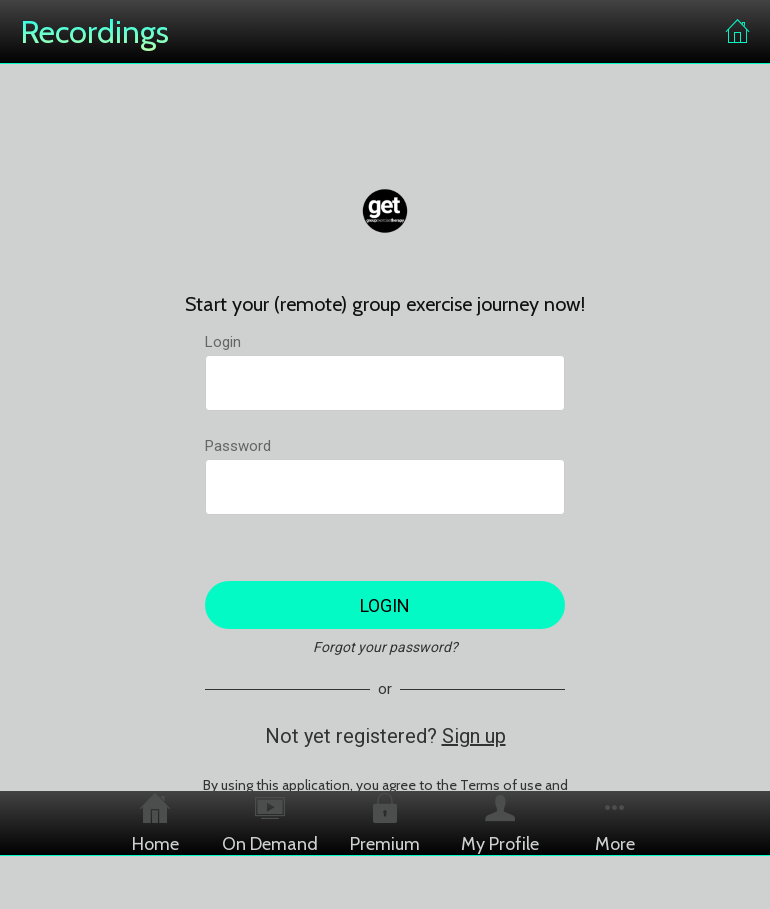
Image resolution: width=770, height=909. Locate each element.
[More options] (615, 823)
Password (238, 446)
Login (223, 342)
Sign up (474, 736)
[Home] (738, 32)
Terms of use (501, 785)
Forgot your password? (385, 647)
